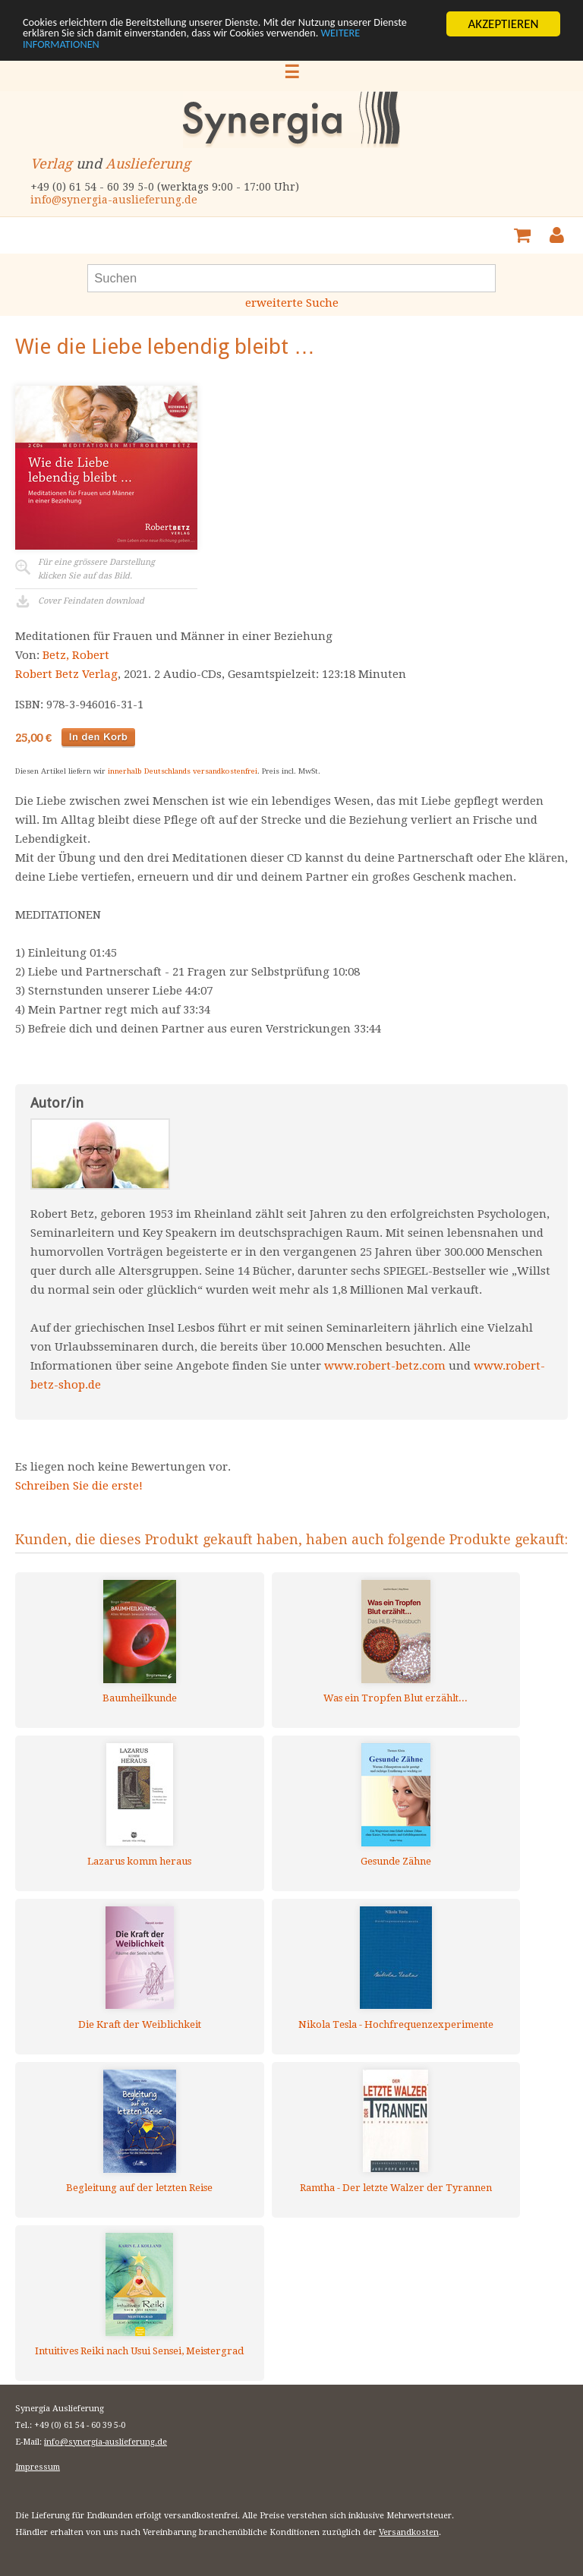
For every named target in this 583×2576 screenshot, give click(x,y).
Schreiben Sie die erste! (79, 1486)
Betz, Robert (76, 655)
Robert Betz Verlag (66, 674)
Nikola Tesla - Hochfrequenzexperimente (395, 2024)
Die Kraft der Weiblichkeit (139, 2024)
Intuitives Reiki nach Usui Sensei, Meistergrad (139, 2351)
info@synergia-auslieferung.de (113, 200)
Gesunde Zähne (396, 1861)
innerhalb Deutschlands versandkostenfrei (182, 771)
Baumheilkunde (139, 1698)
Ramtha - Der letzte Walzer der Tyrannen (396, 2187)
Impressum (37, 2467)
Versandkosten (409, 2532)
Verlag (51, 164)
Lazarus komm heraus (139, 1861)
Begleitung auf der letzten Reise (139, 2187)
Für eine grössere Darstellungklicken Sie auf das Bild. (96, 569)
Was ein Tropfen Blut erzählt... (395, 1698)
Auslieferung (148, 164)
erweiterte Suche (292, 303)
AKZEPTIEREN (503, 24)
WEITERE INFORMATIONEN (158, 50)
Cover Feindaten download (91, 601)
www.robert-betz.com (385, 1366)
